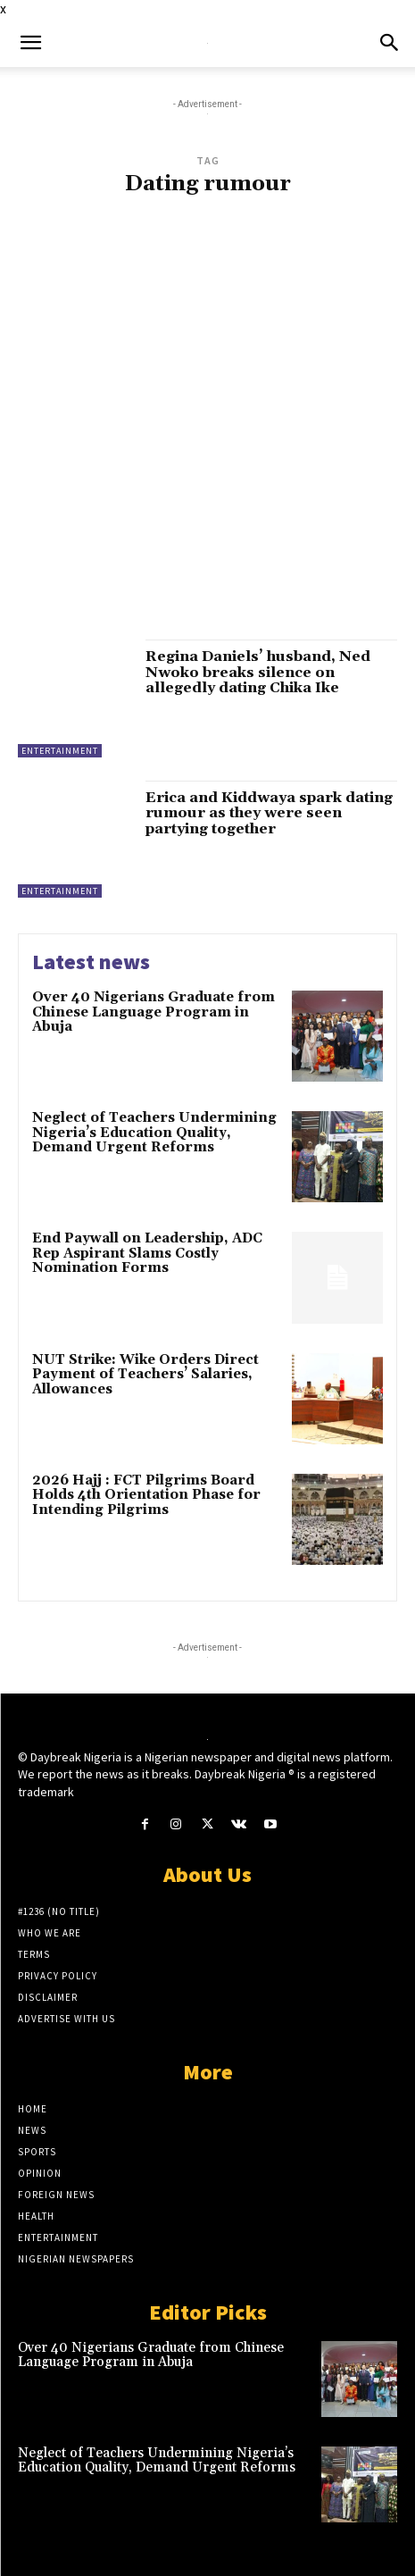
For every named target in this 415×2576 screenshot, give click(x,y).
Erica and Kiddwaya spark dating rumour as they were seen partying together (269, 813)
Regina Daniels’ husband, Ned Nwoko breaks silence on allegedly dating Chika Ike (257, 672)
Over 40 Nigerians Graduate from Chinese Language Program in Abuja (153, 1012)
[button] (30, 43)
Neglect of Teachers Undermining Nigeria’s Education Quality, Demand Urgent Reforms (154, 1132)
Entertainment (59, 751)
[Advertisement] (207, 426)
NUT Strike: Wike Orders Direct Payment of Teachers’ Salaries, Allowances (145, 1374)
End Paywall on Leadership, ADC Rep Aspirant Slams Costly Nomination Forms (147, 1253)
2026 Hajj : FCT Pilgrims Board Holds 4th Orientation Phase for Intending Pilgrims (146, 1495)
